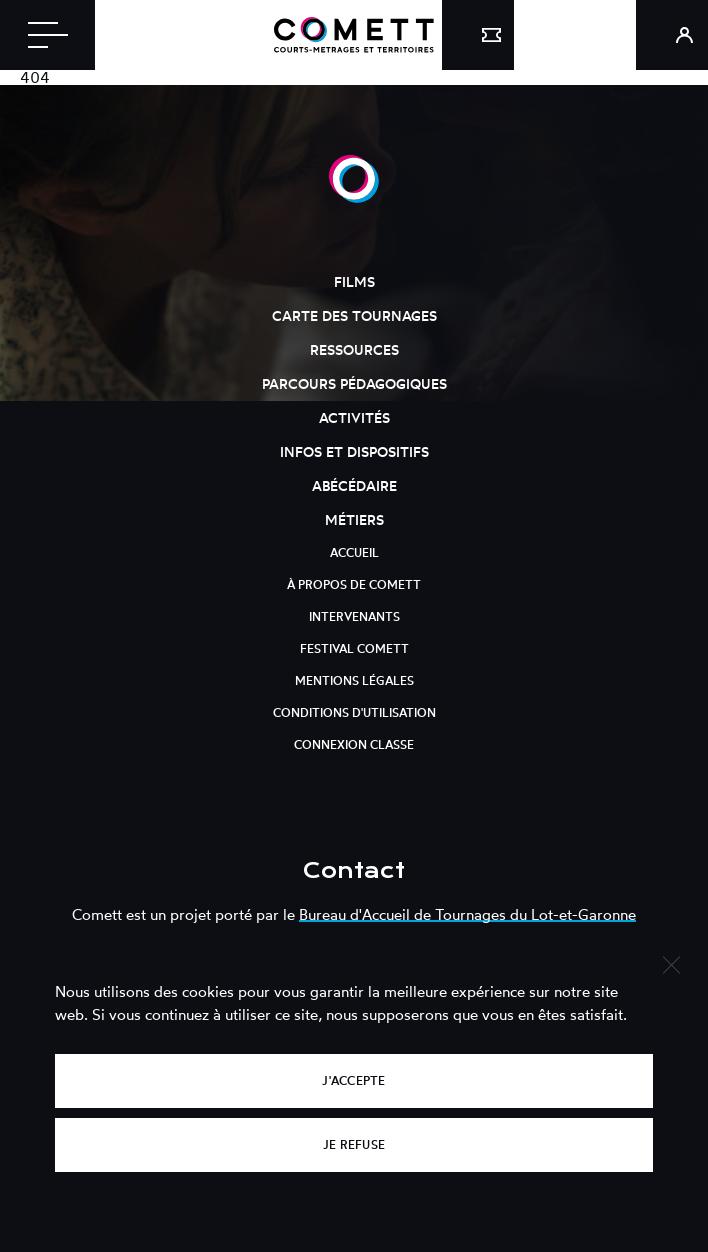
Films (354, 281)
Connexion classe (354, 744)
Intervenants (354, 616)
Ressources (354, 349)
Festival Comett (354, 648)
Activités (354, 417)
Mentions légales (354, 680)
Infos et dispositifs (354, 451)
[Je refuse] (670, 962)
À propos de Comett (354, 584)
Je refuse (354, 1144)
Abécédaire (354, 485)
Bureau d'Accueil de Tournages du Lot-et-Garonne (467, 914)
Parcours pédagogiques (354, 383)
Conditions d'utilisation (354, 712)
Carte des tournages (354, 315)
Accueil (354, 552)
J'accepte (353, 1080)
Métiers (354, 519)
